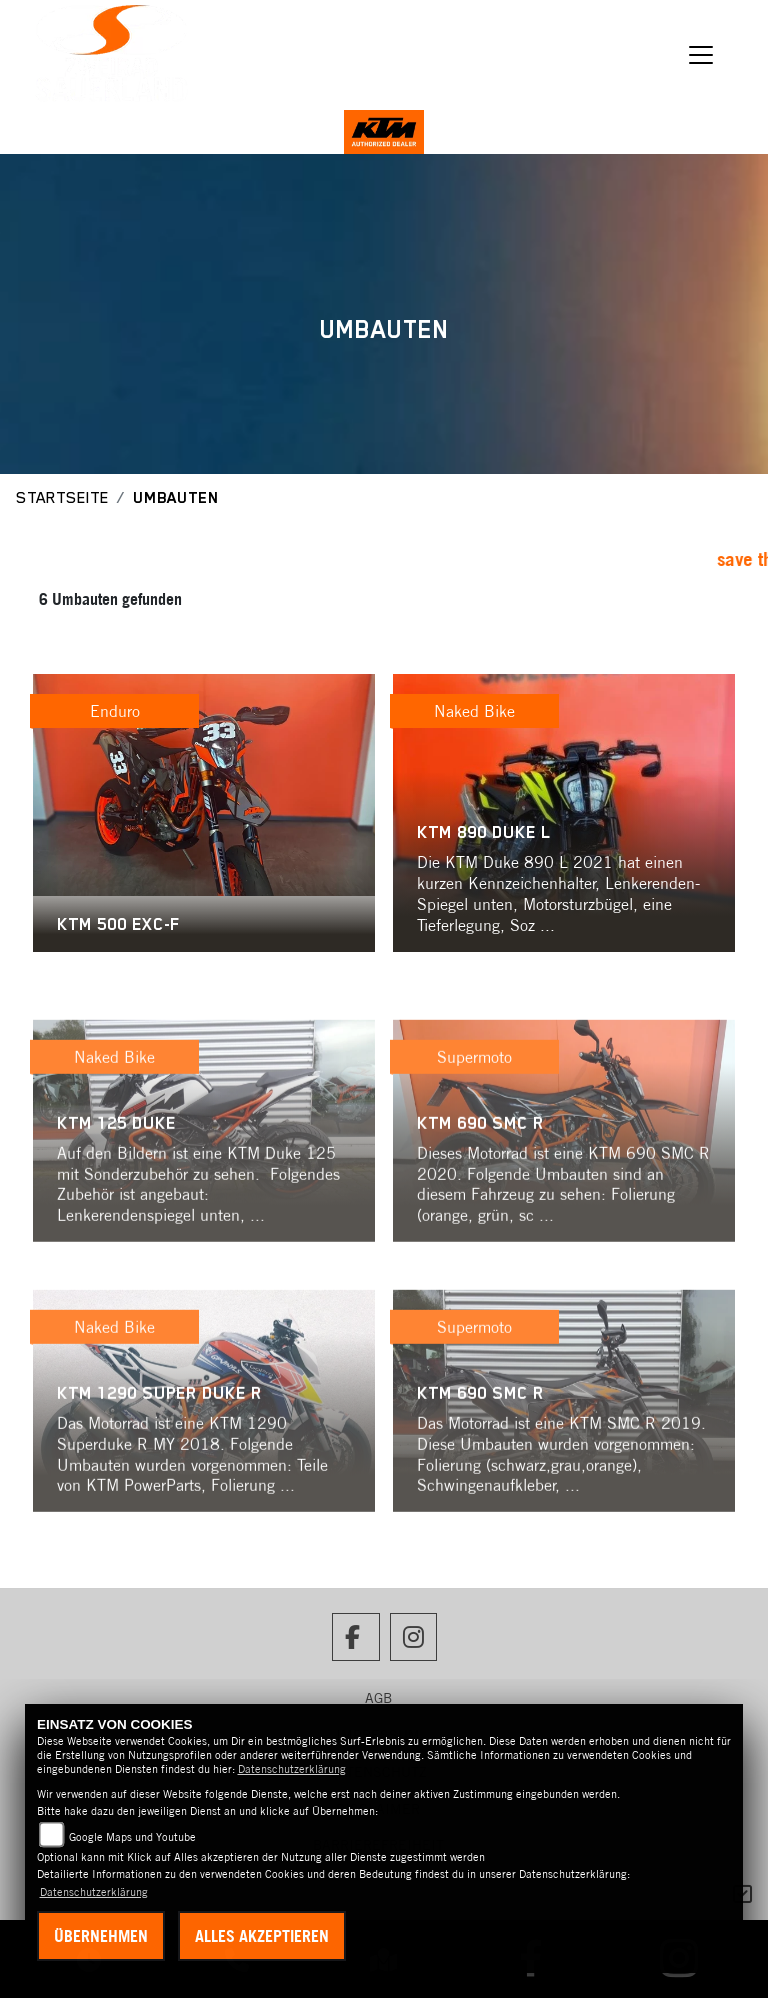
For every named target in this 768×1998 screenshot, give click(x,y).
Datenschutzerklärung (292, 1769)
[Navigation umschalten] (702, 55)
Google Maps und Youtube (132, 1837)
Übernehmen (101, 1936)
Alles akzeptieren (262, 1936)
